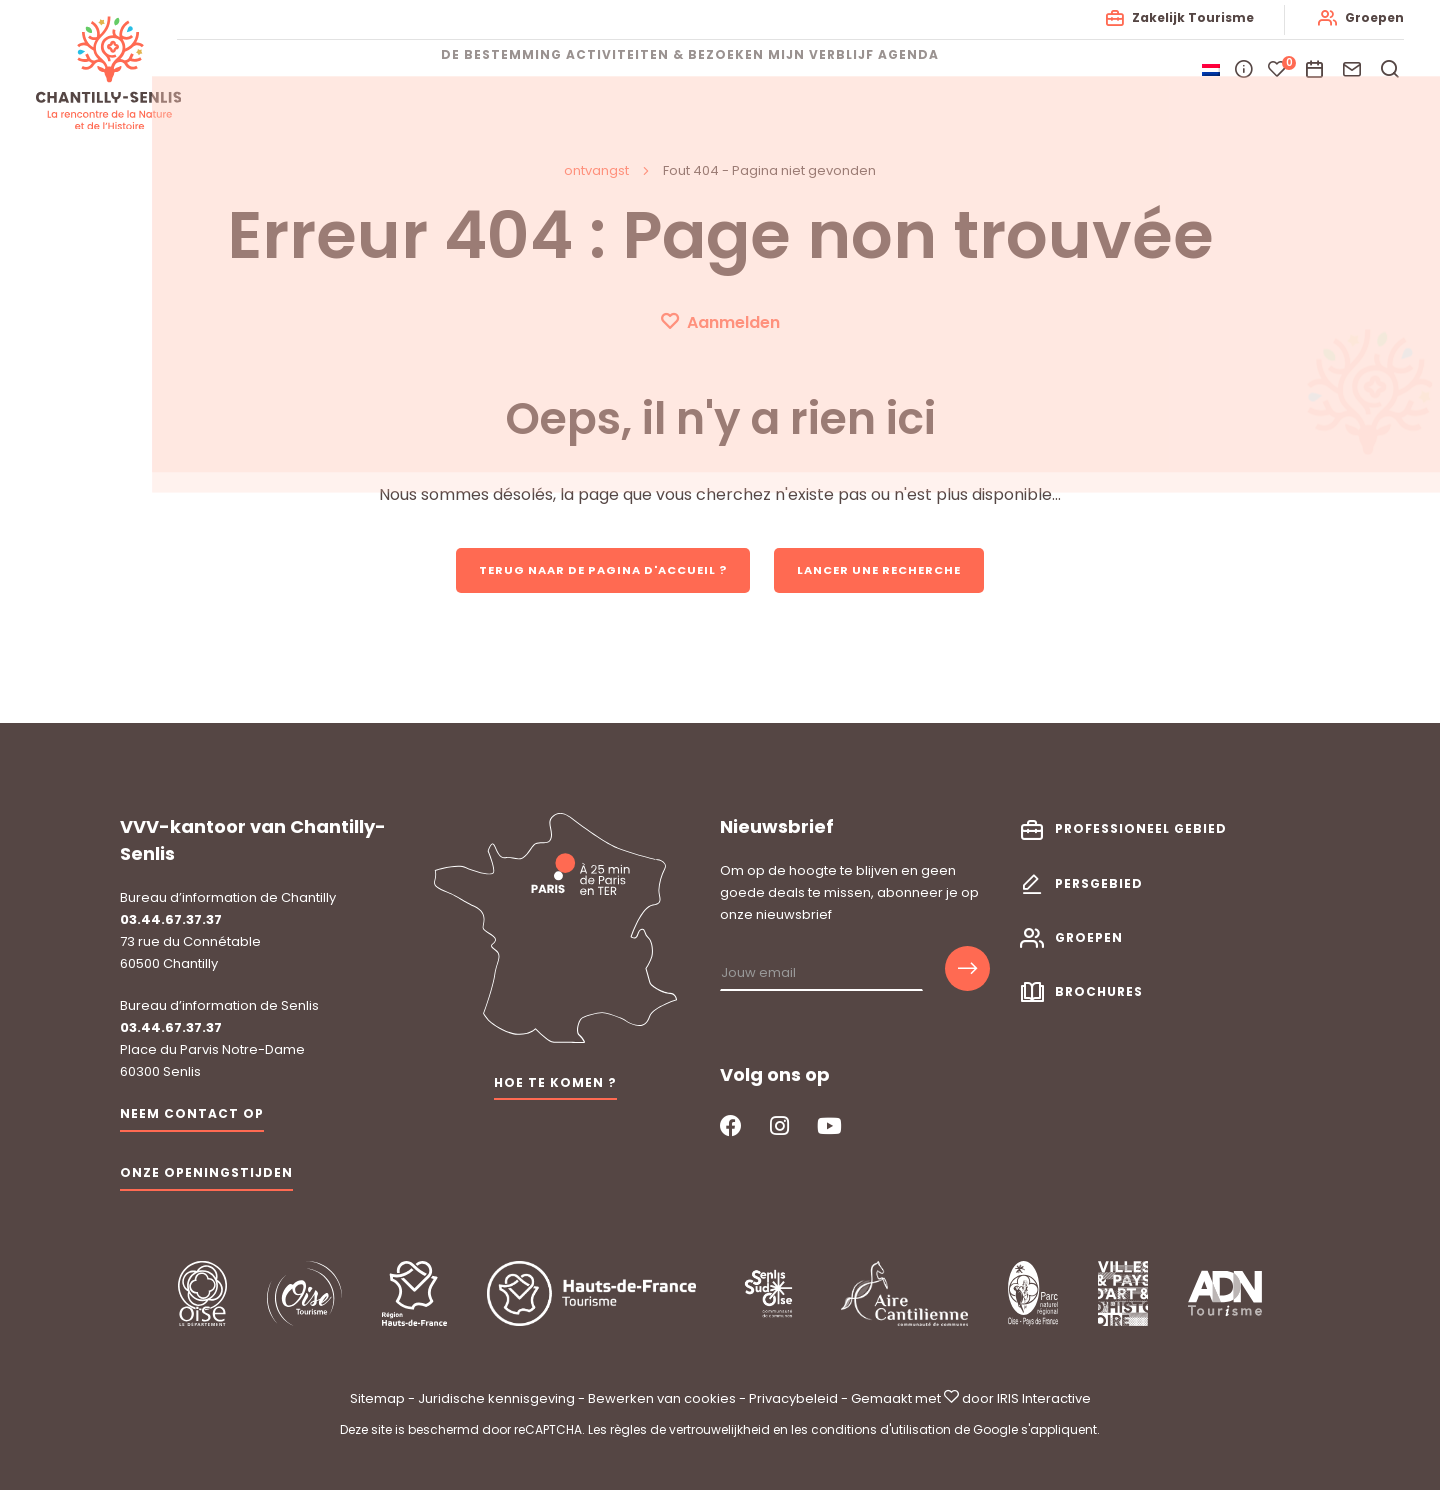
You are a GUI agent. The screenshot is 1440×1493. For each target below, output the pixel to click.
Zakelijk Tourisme (1189, 17)
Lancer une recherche (892, 570)
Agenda (968, 69)
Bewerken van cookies (662, 1400)
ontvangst (596, 170)
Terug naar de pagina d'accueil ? (595, 570)
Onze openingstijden (206, 1174)
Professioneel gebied (1141, 831)
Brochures (1099, 993)
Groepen (1370, 17)
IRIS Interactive (1044, 1400)
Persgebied (1099, 885)
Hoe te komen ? (555, 1084)
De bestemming (471, 69)
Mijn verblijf (851, 69)
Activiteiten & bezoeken (665, 69)
